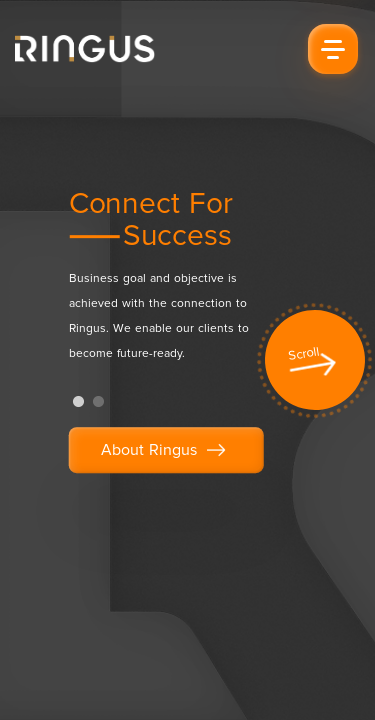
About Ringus (166, 450)
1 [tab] (79, 402)
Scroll (304, 354)
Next (345, 365)
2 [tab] (99, 402)
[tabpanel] (175, 285)
